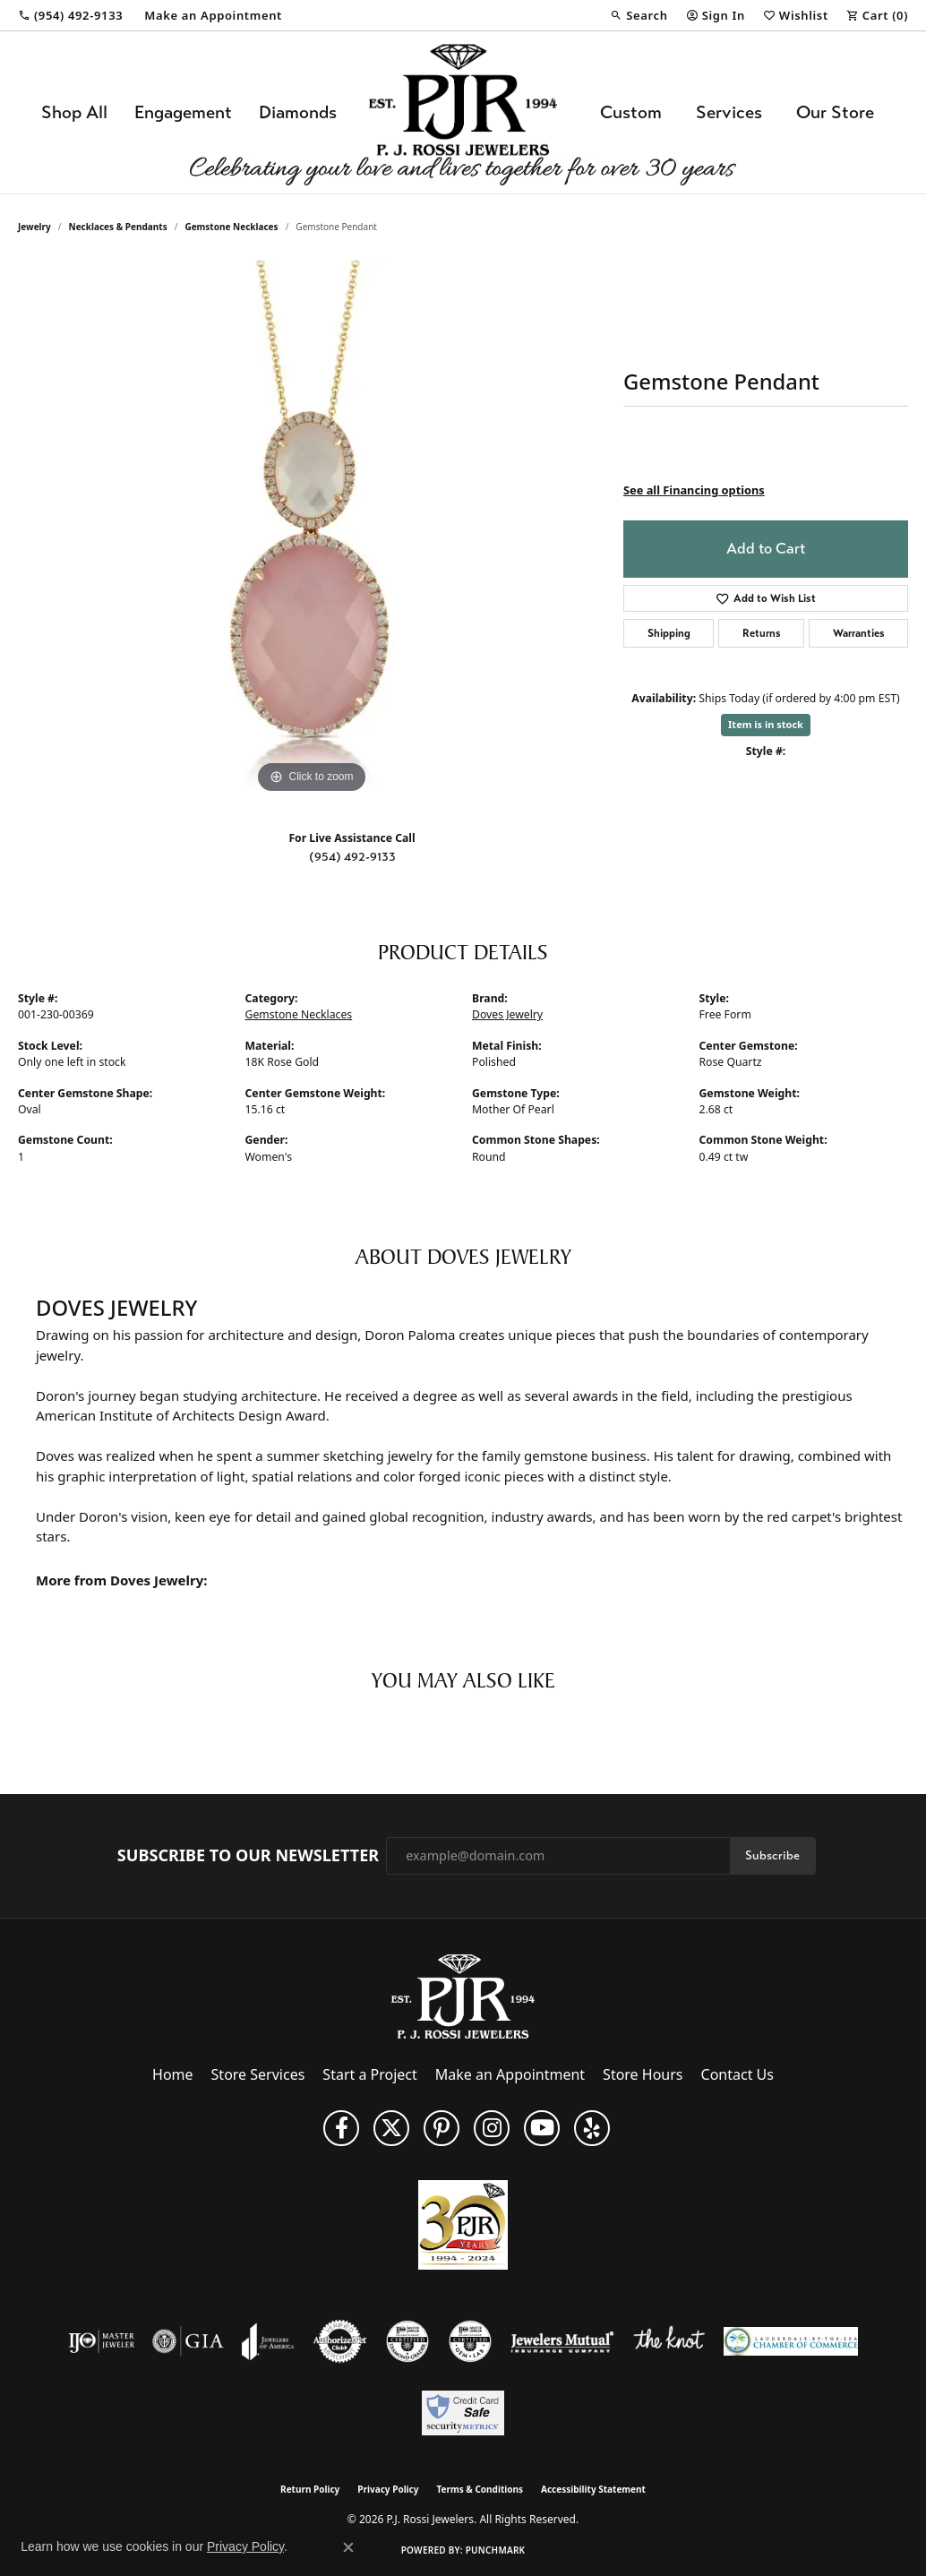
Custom (631, 112)
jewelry (34, 226)
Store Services (258, 2074)
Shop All (74, 112)
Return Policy (309, 2489)
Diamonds (298, 112)
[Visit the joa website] (268, 2341)
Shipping (668, 633)
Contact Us (737, 2074)
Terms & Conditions (479, 2489)
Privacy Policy (387, 2489)
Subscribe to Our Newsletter (248, 1856)
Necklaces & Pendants (118, 226)
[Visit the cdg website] (407, 2341)
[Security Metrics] (462, 2413)
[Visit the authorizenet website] (340, 2341)
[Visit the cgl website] (470, 2341)
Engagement (183, 112)
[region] (311, 529)
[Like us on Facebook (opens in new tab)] (341, 2128)
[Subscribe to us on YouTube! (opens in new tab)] (542, 2128)
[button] (638, 15)
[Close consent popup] (348, 2547)
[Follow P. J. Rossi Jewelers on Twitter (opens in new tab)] (391, 2128)
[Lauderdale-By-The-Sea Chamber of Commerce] (791, 2341)
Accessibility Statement (593, 2489)
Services (729, 112)
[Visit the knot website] (669, 2341)
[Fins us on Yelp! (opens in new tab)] (592, 2128)
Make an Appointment (510, 2074)
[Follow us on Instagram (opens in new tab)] (492, 2128)
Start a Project (369, 2074)
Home (172, 2074)
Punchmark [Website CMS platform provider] (496, 2550)
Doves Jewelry (507, 1014)
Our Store (835, 112)
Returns (761, 633)
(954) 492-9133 (352, 856)
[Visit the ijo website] (101, 2341)
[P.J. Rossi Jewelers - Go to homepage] (463, 1995)
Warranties (859, 633)
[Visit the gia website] (188, 2341)
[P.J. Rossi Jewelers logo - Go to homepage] (463, 112)
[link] (70, 15)
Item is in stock (765, 724)
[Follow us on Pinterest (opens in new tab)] (441, 2128)
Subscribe (772, 1855)
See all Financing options (694, 490)
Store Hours (642, 2074)
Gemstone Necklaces (231, 226)
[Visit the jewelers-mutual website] (561, 2341)
